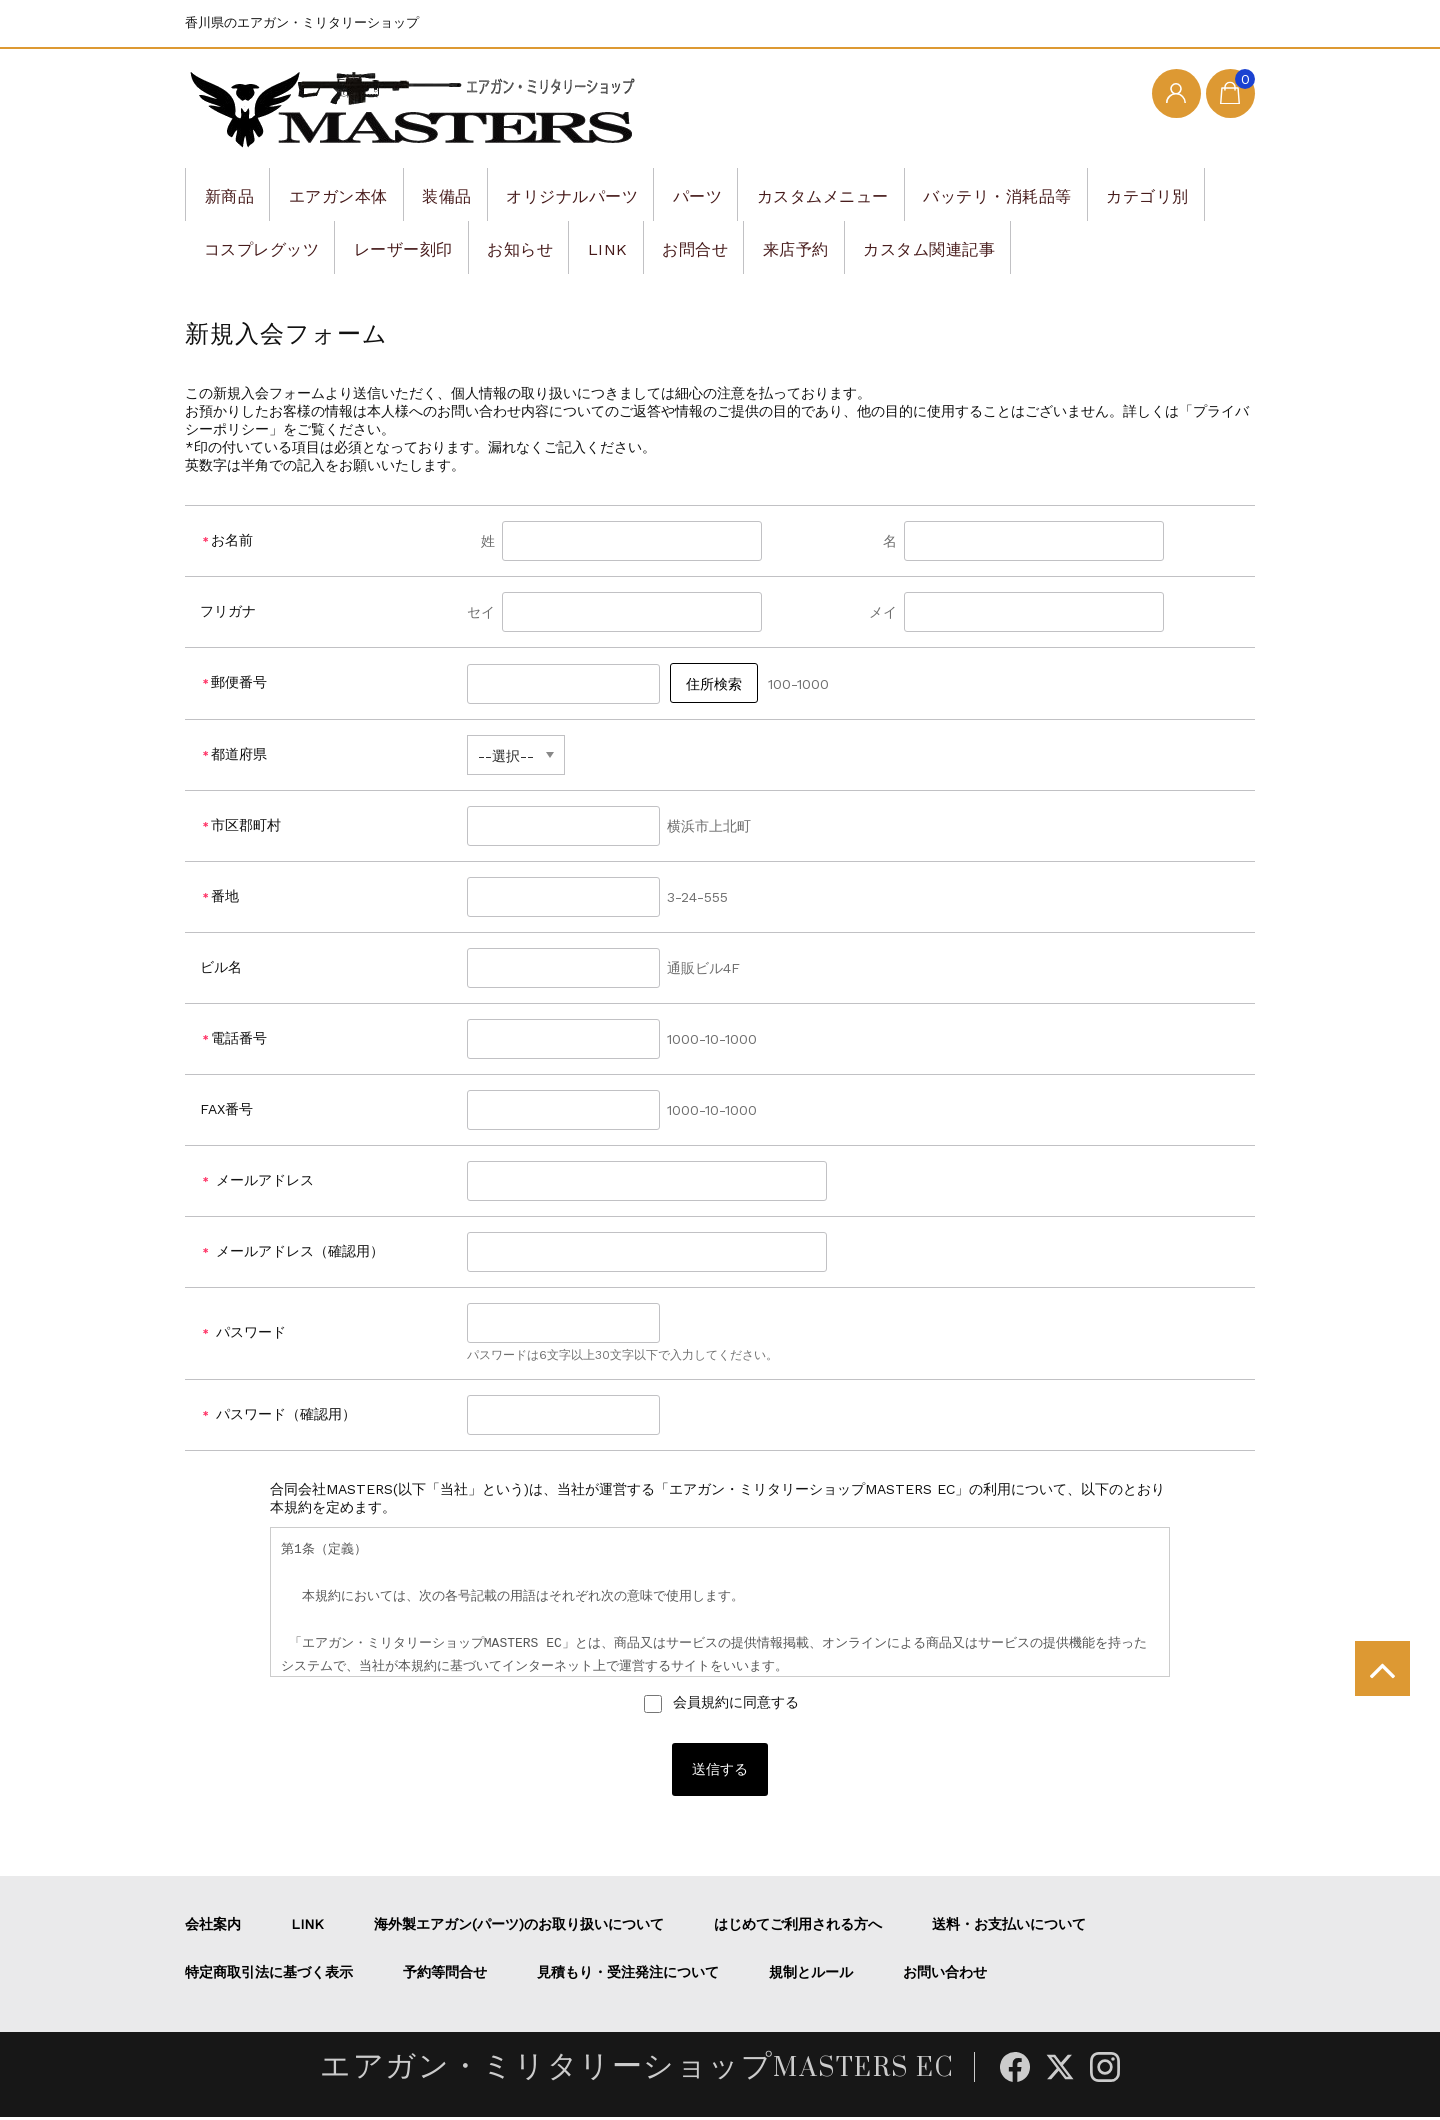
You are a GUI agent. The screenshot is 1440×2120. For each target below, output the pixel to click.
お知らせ (687, 247)
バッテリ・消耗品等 (1090, 194)
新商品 (233, 194)
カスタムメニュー (897, 194)
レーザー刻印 (555, 247)
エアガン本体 (355, 194)
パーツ (757, 194)
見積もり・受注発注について (628, 1975)
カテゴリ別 (250, 247)
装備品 (478, 194)
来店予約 (998, 247)
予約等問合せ (445, 1975)
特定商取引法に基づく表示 (269, 1975)
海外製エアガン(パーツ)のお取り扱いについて (519, 1927)
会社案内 (213, 1927)
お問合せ (885, 247)
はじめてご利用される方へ (798, 1927)
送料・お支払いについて (1009, 1927)
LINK (785, 247)
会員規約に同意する (733, 1702)
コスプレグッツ (398, 247)
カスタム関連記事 (1147, 247)
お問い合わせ (945, 1975)
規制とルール (811, 1975)
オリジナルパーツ (618, 194)
